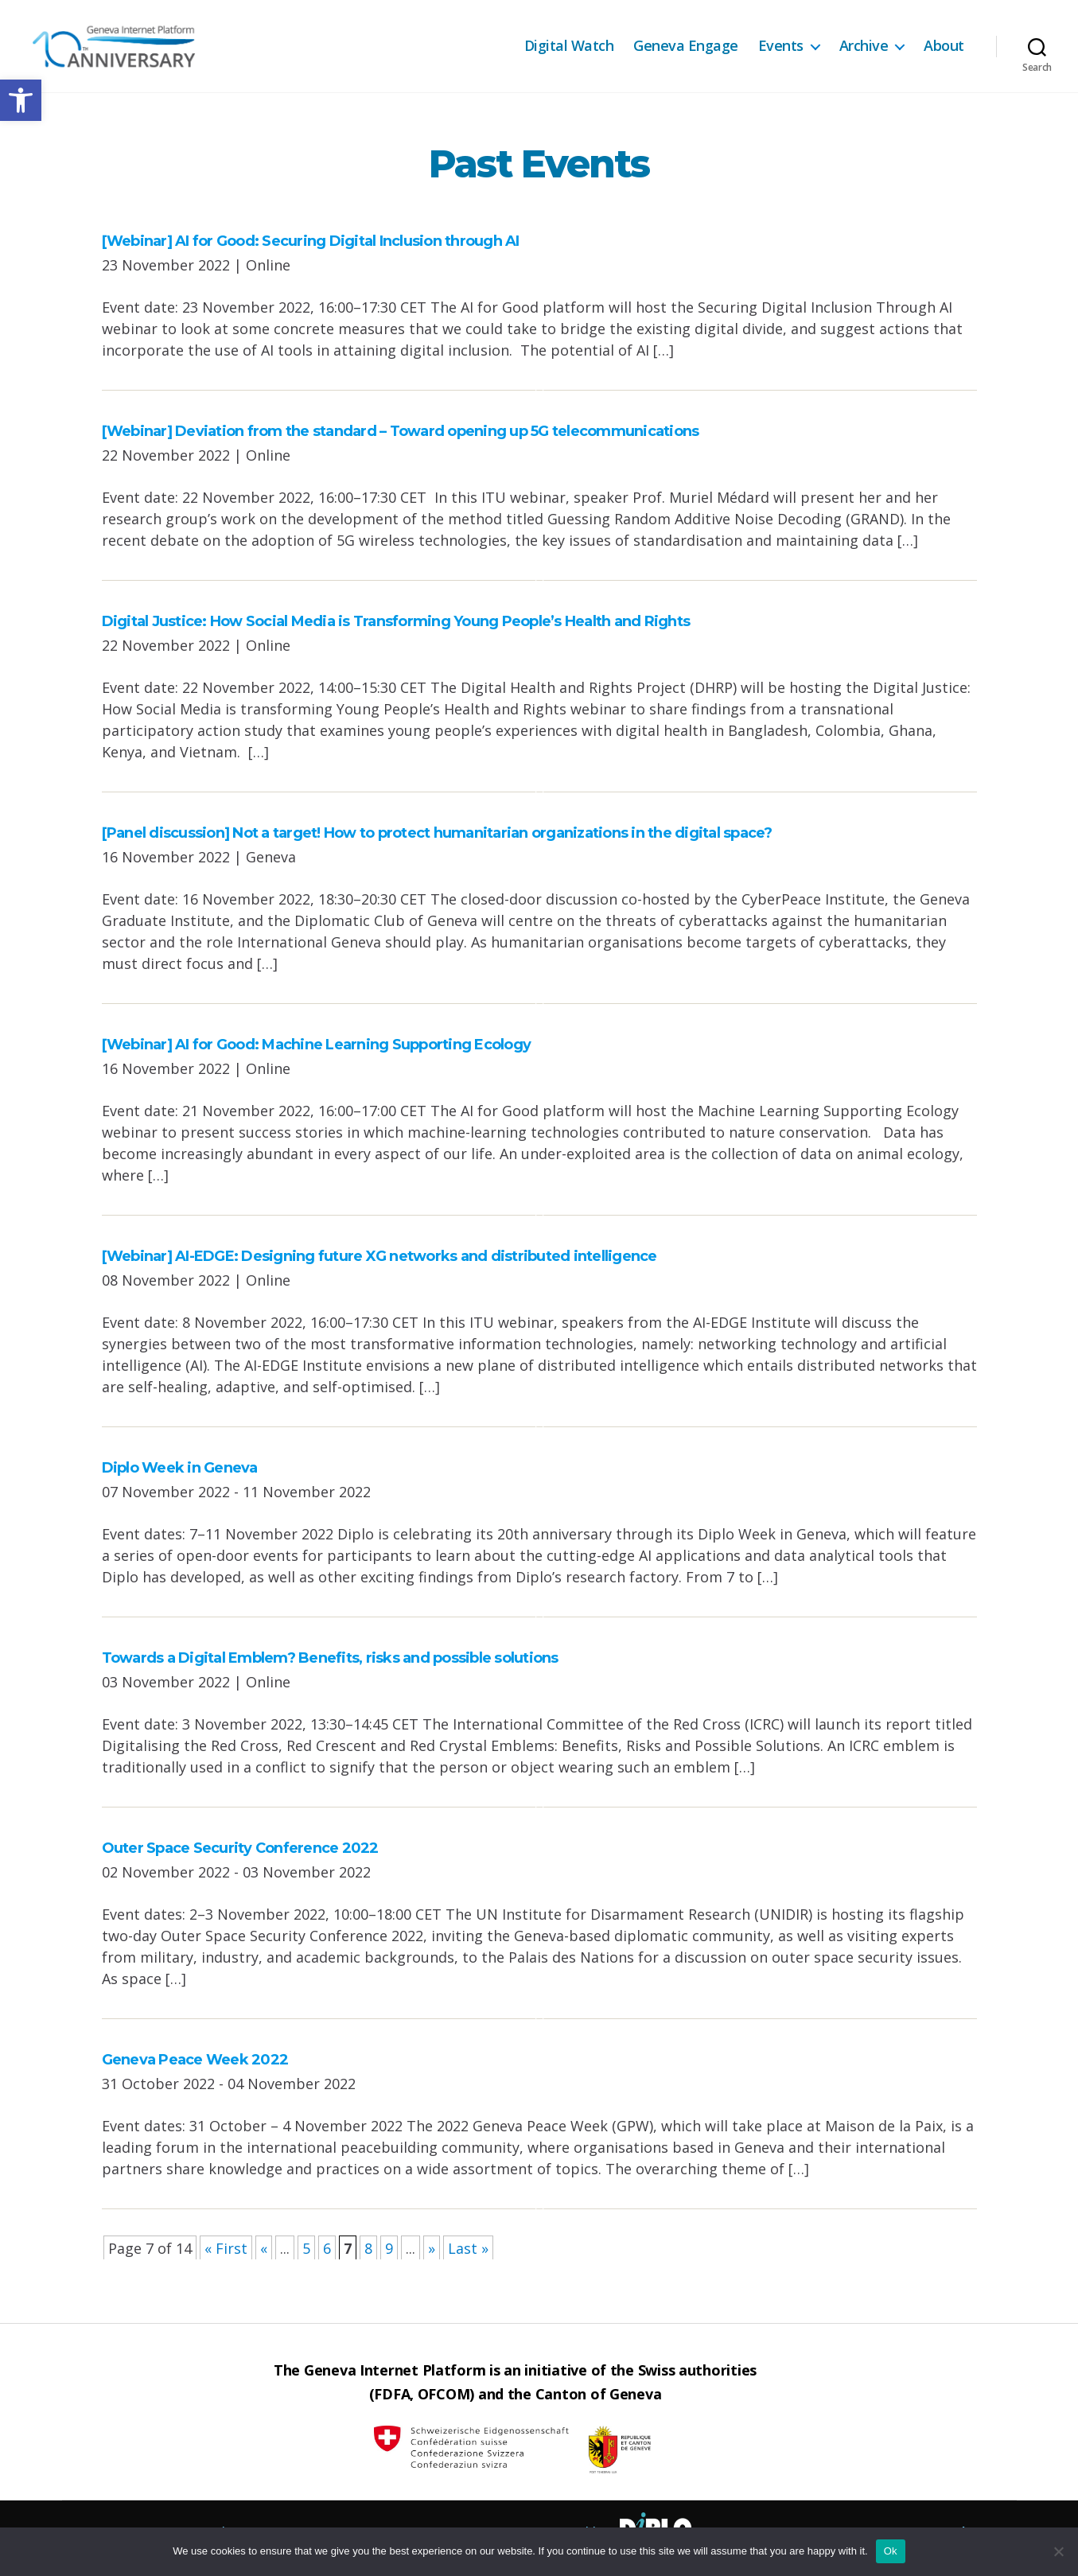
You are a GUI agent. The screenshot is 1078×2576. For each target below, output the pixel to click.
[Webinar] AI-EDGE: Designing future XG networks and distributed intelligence (379, 1260)
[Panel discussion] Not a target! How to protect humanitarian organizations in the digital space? (437, 837)
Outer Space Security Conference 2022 (240, 1852)
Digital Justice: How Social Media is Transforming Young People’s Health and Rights (396, 625)
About (944, 48)
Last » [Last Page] (468, 2252)
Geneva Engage (685, 48)
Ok (890, 2551)
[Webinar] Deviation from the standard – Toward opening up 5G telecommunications (400, 435)
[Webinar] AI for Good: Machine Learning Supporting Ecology (316, 1048)
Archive (864, 48)
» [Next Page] (431, 2252)
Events (781, 48)
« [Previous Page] (263, 2252)
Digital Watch (569, 48)
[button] (20, 100)
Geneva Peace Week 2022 (195, 2063)
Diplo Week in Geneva (180, 1472)
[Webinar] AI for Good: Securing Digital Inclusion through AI (311, 245)
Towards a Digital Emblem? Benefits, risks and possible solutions (330, 1662)
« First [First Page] (225, 2252)
